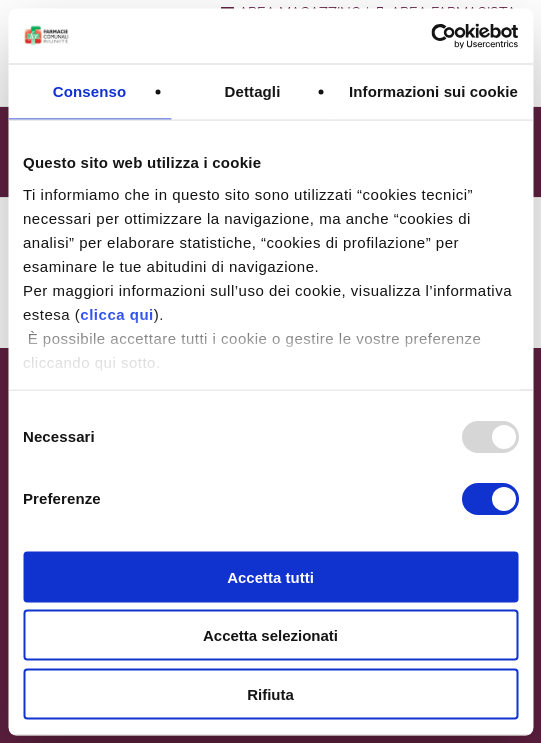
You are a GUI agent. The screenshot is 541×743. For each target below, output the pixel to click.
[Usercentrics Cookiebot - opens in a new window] (430, 36)
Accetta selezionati (270, 635)
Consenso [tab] (89, 91)
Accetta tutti (270, 576)
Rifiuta (270, 693)
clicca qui (116, 313)
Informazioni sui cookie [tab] (433, 91)
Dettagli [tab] (253, 91)
